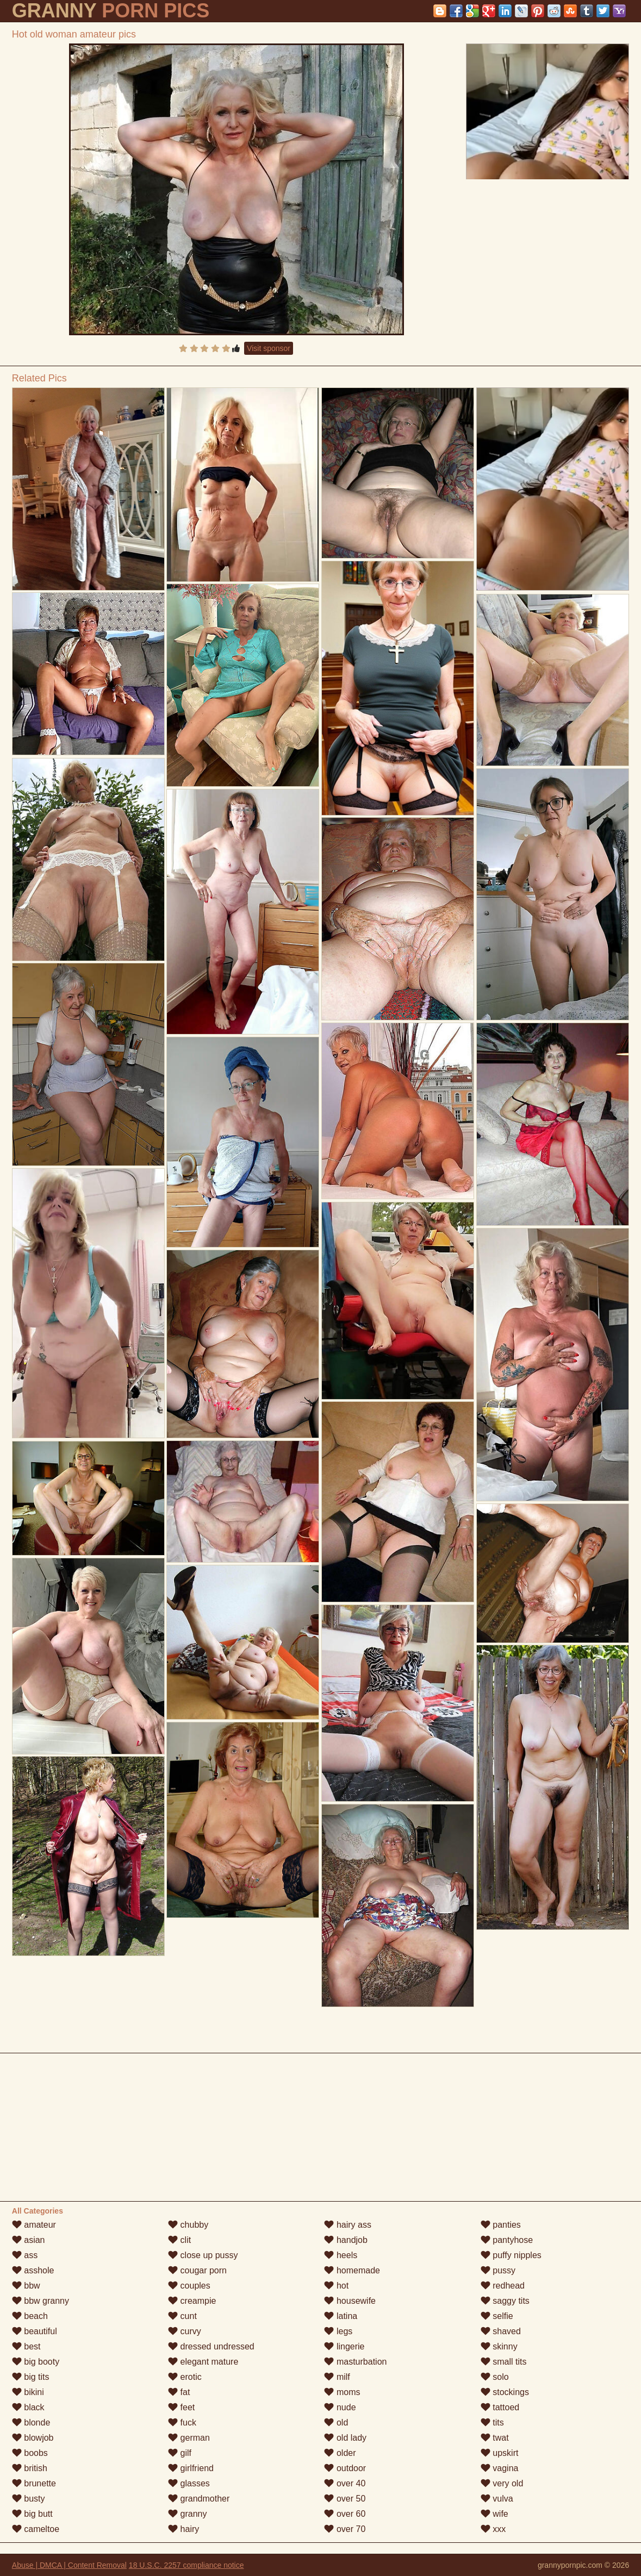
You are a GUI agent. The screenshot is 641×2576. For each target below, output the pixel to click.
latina (340, 2316)
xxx (493, 2529)
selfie (497, 2316)
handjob (345, 2240)
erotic (185, 2376)
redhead (503, 2285)
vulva (497, 2498)
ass (25, 2255)
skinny (499, 2346)
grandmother (198, 2498)
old (336, 2422)
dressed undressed (211, 2346)
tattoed (500, 2407)
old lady (345, 2437)
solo (495, 2376)
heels (340, 2255)
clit (179, 2240)
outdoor (345, 2468)
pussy (498, 2270)
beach (30, 2316)
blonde (31, 2422)
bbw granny (40, 2300)
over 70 (344, 2529)
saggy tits (505, 2300)
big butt (32, 2513)
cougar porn (197, 2270)
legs (338, 2331)
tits (492, 2422)
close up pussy (203, 2255)
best (26, 2346)
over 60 (344, 2513)
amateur (34, 2224)
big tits (30, 2376)
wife (494, 2513)
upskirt (500, 2453)
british (29, 2468)
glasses (189, 2483)
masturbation (355, 2361)
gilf (179, 2453)
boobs (30, 2453)
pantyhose (507, 2240)
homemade (352, 2270)
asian (28, 2240)
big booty (35, 2361)
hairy (183, 2529)
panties (501, 2224)
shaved (501, 2331)
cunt (182, 2316)
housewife (350, 2300)
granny (187, 2513)
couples (189, 2285)
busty (28, 2498)
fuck (182, 2422)
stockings (505, 2392)
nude (340, 2407)
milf (337, 2376)
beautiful (34, 2331)
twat (495, 2437)
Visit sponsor (268, 348)
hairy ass (347, 2224)
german (189, 2437)
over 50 (344, 2498)
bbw (26, 2285)
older (340, 2453)
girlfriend (191, 2468)
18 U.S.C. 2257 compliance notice (186, 2565)
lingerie (344, 2346)
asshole (33, 2270)
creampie (192, 2300)
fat (179, 2392)
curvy (184, 2331)
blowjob (33, 2437)
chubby (188, 2224)
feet (181, 2407)
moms (342, 2392)
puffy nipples (511, 2255)
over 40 (344, 2483)
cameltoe (35, 2529)
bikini (28, 2392)
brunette (34, 2483)
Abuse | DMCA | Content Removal (69, 2565)
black (28, 2407)
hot (336, 2285)
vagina (500, 2468)
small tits (504, 2361)
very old (502, 2483)
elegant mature (203, 2361)
